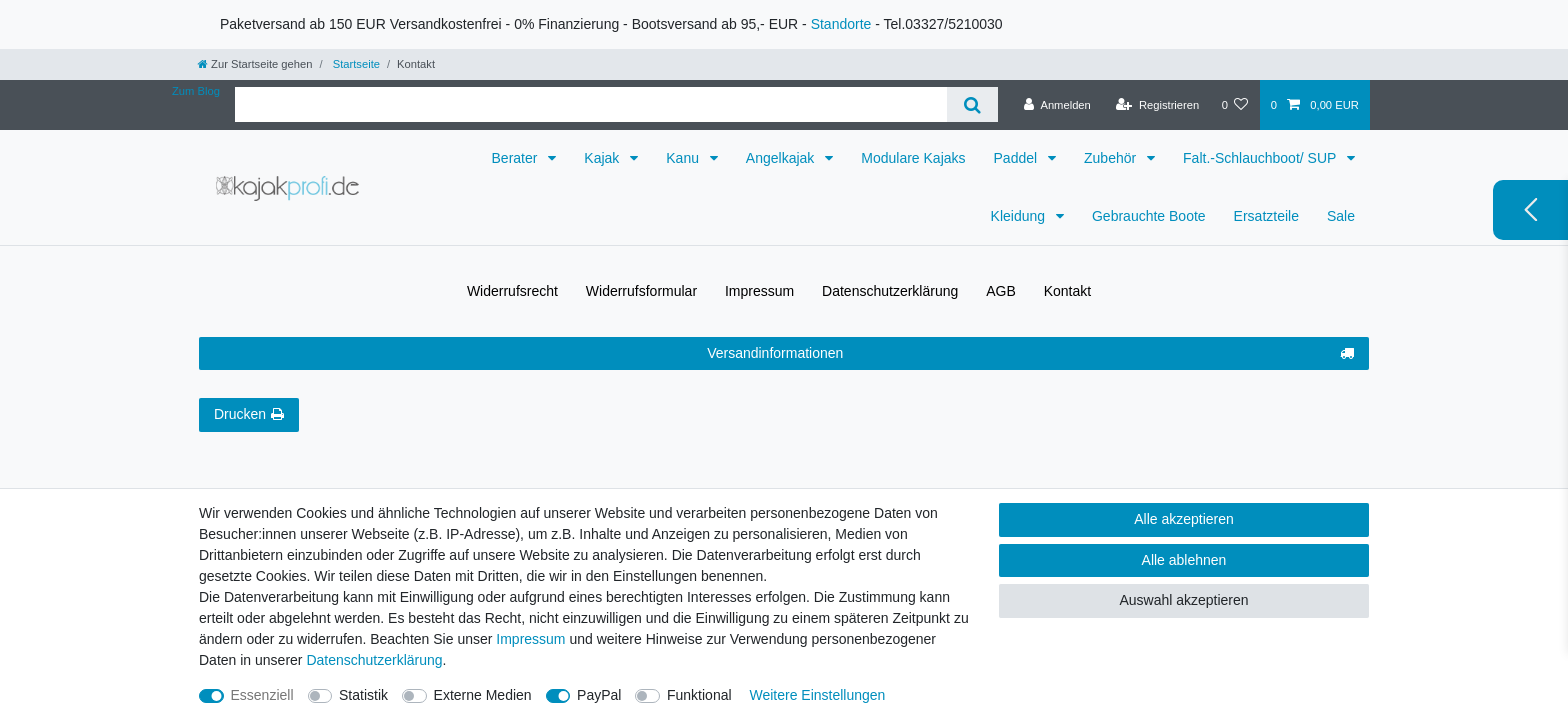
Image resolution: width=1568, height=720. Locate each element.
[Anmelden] (1057, 105)
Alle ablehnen (1184, 560)
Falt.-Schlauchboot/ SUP (1261, 158)
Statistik (363, 695)
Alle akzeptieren (1184, 519)
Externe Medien (483, 695)
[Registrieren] (1157, 105)
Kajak (603, 158)
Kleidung (1020, 216)
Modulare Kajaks (913, 158)
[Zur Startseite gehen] (255, 64)
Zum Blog (196, 91)
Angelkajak (782, 158)
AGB (1001, 291)
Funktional (699, 695)
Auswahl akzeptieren (1183, 600)
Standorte (841, 24)
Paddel (1017, 158)
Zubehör (1112, 158)
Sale (1341, 216)
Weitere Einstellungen (817, 695)
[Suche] (972, 104)
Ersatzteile (1266, 216)
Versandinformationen (1030, 354)
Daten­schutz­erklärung (890, 291)
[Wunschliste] (1234, 105)
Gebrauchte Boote (1149, 216)
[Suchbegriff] (591, 104)
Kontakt (1067, 291)
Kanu (684, 158)
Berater (517, 158)
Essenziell (262, 695)
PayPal (599, 695)
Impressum (759, 291)
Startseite (355, 64)
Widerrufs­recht (512, 291)
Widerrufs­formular (641, 291)
